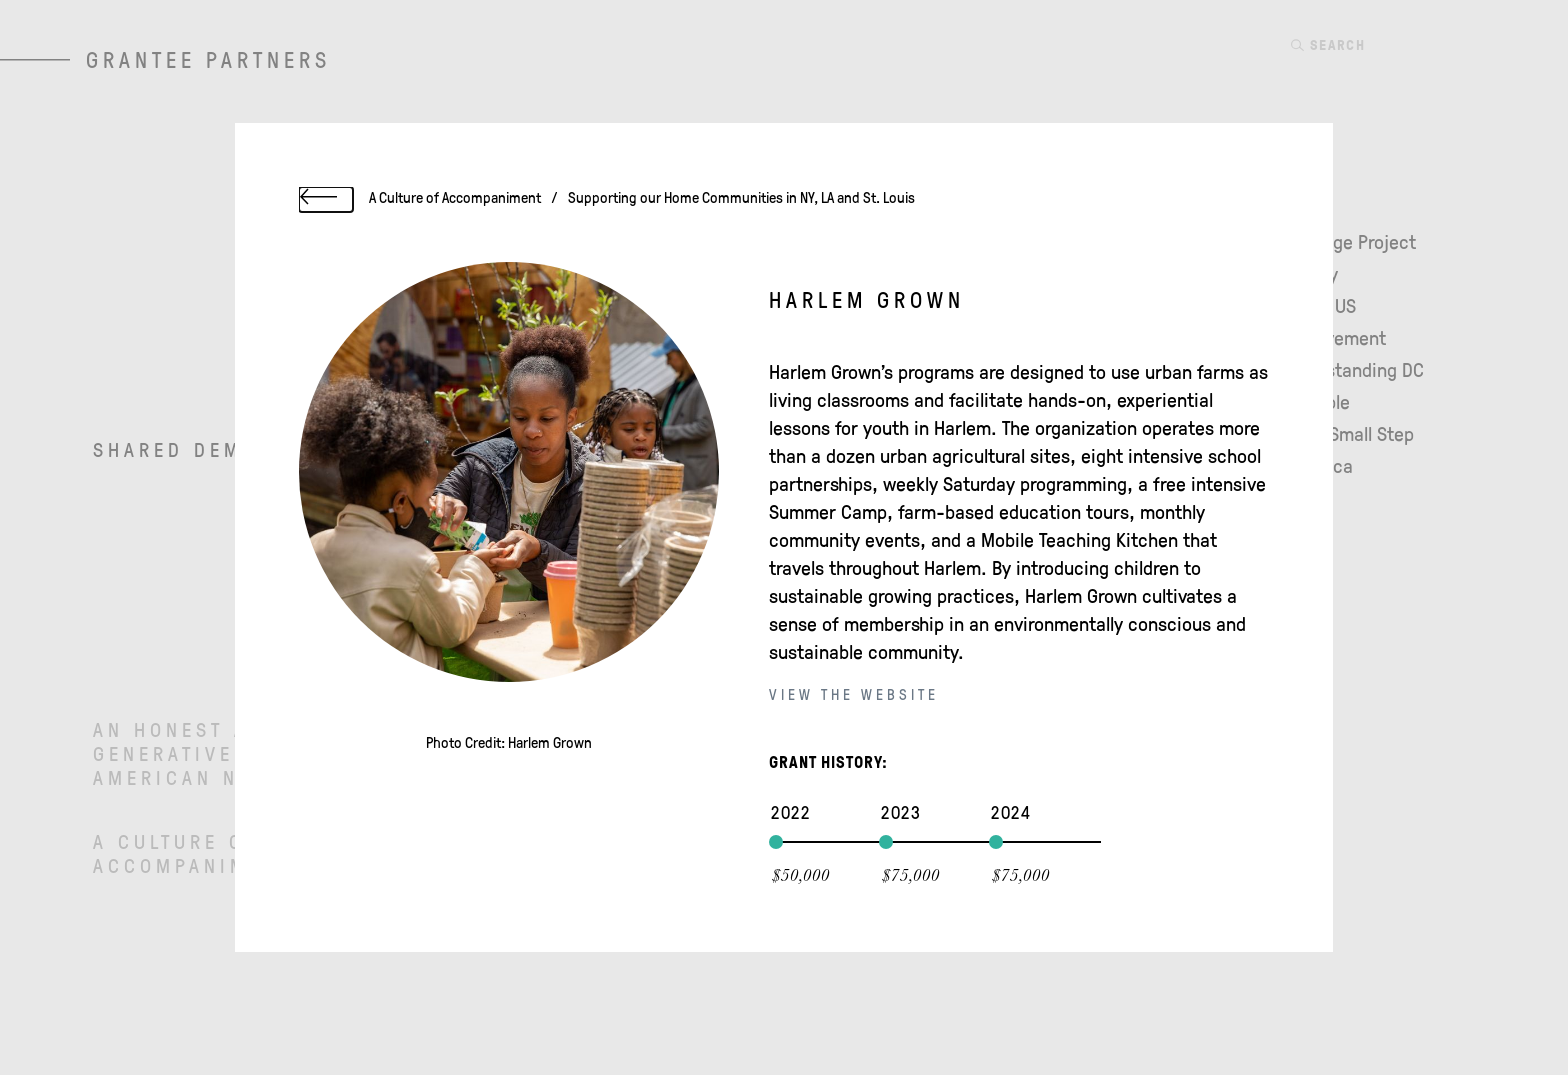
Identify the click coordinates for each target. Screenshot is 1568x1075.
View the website (854, 696)
